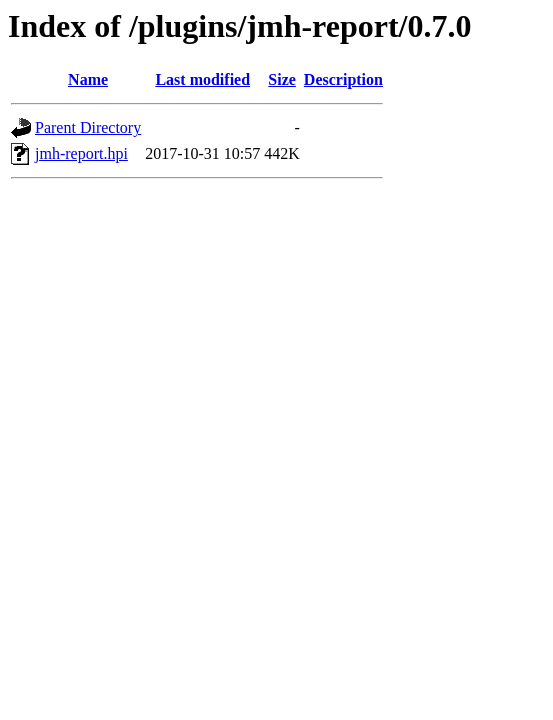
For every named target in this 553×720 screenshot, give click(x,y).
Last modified (202, 79)
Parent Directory (88, 127)
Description (343, 79)
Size (282, 79)
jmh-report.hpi (81, 153)
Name (88, 79)
